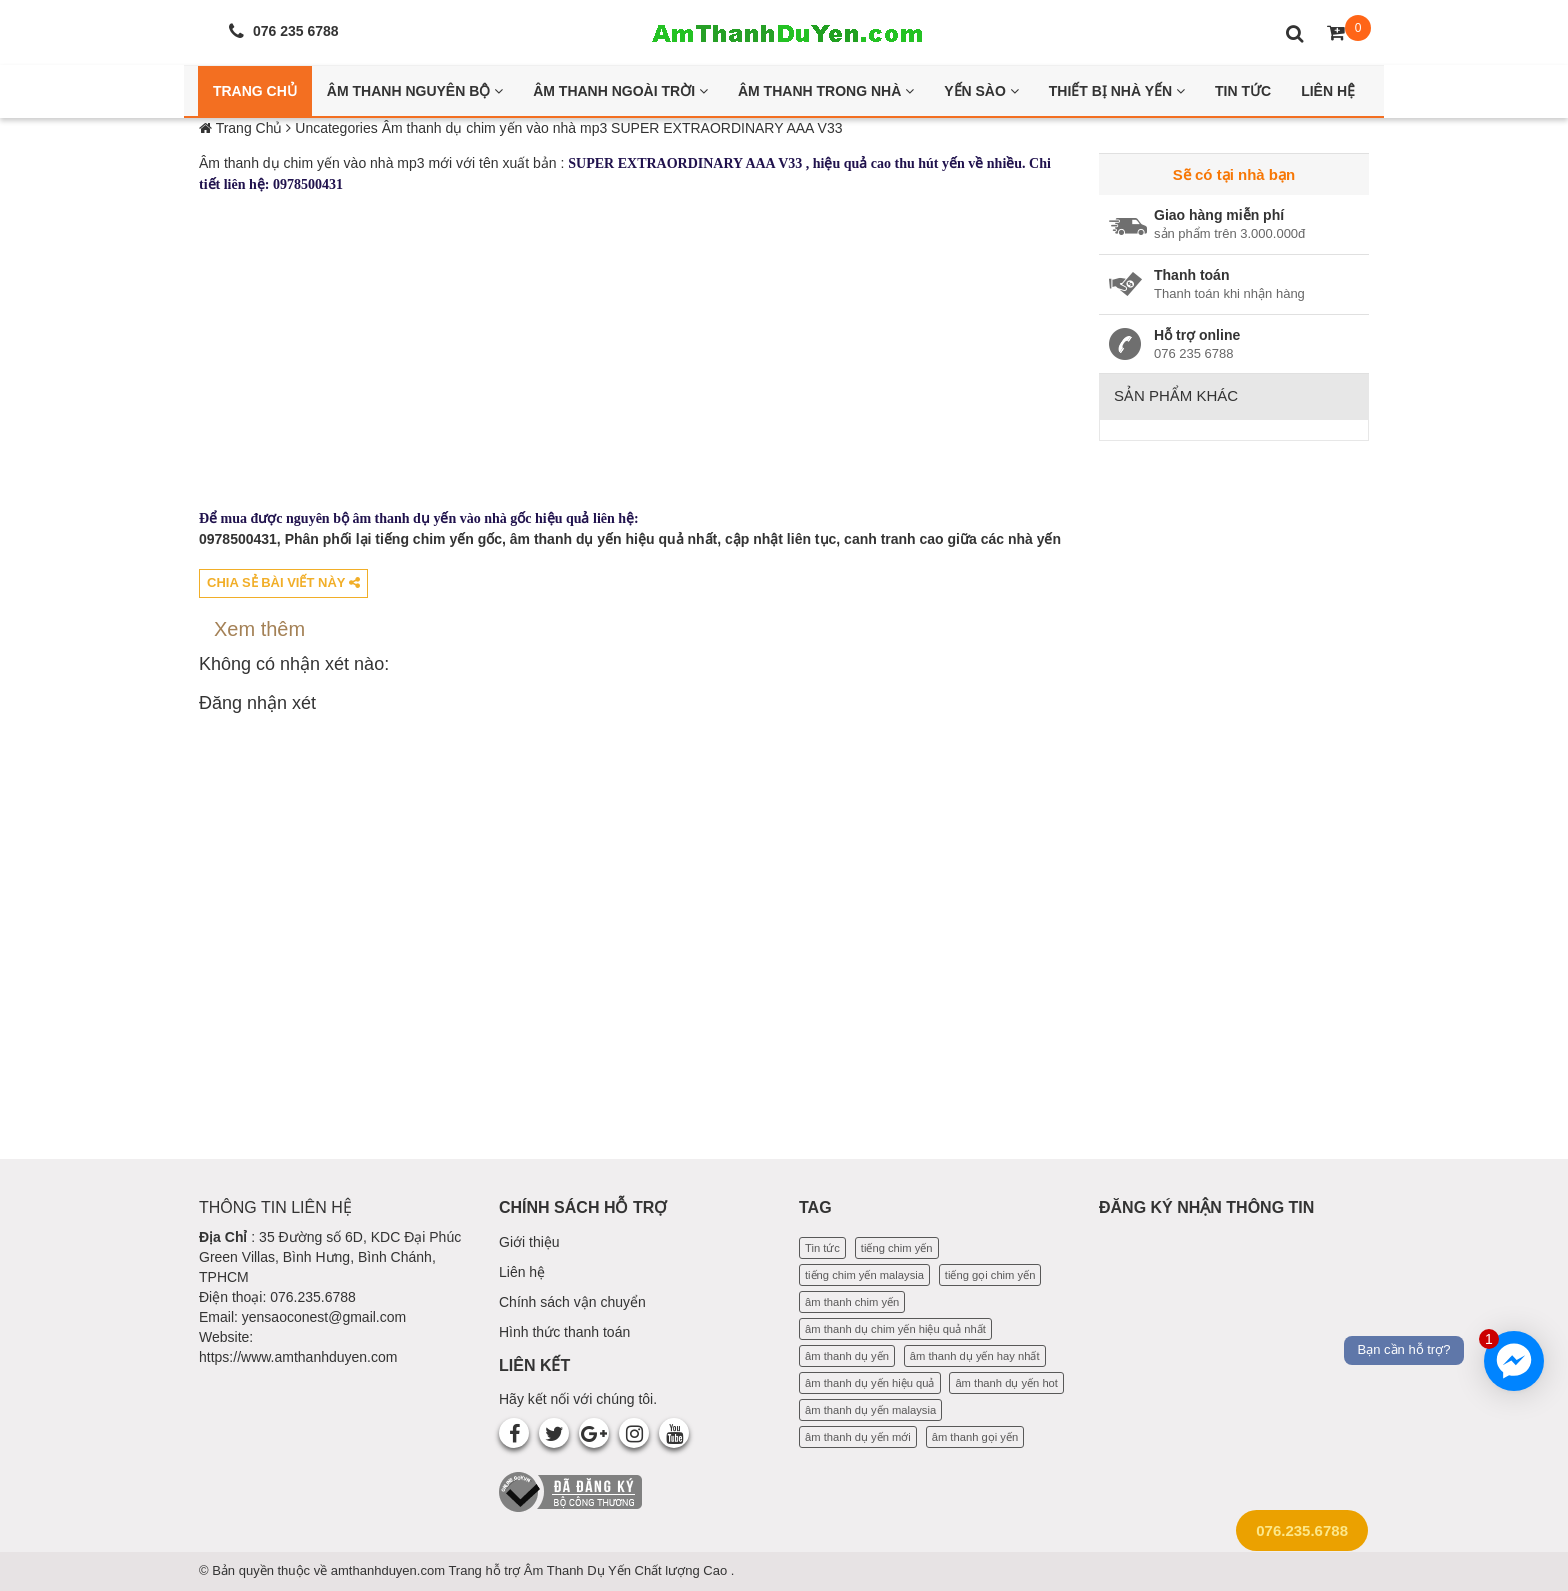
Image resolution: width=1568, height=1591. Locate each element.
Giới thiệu (529, 1242)
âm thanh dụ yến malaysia (870, 1410)
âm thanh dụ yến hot (1006, 1383)
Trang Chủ (255, 91)
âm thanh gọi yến (975, 1437)
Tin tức (822, 1248)
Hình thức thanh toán (564, 1332)
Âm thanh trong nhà (826, 91)
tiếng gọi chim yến (990, 1275)
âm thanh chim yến (852, 1302)
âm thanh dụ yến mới (858, 1437)
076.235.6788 (1302, 1530)
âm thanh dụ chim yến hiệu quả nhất (895, 1329)
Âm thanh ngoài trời (620, 91)
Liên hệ (522, 1272)
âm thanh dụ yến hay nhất (975, 1356)
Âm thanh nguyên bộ (415, 91)
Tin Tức (1243, 91)
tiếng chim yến (897, 1248)
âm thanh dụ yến (847, 1356)
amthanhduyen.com (390, 1570)
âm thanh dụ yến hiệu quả (870, 1383)
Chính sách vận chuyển (572, 1302)
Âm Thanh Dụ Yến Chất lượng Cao (627, 1570)
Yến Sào (981, 91)
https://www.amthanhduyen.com (298, 1357)
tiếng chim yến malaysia (864, 1275)
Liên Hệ (1328, 91)
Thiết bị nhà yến (1117, 91)
